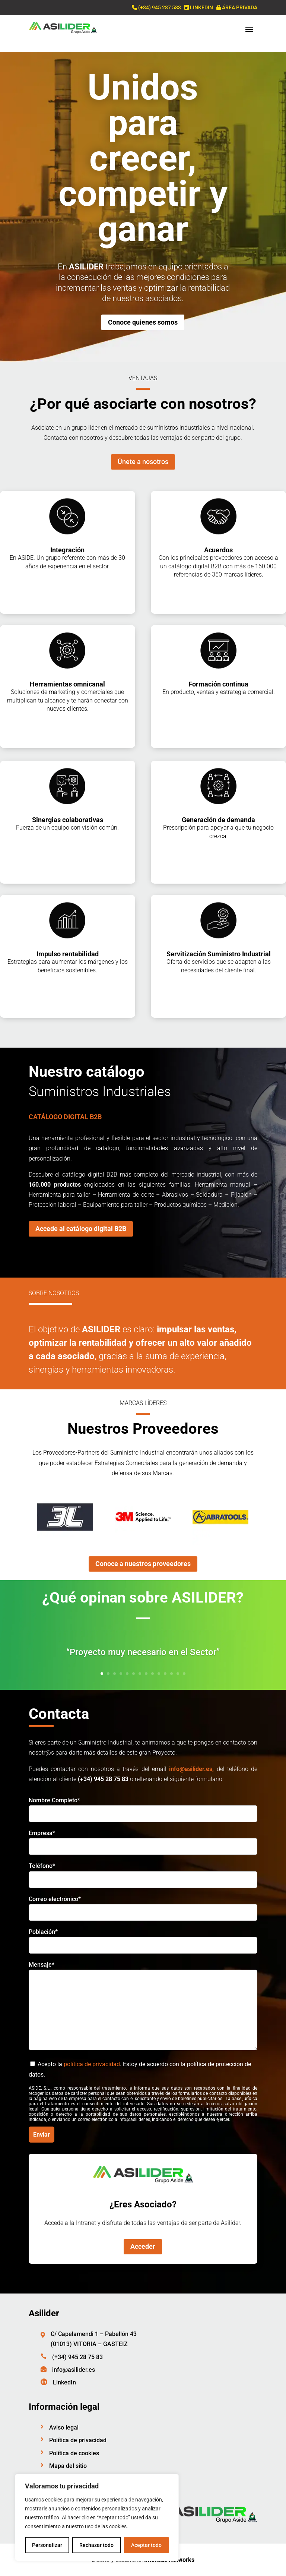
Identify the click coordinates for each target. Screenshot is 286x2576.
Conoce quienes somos (143, 322)
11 (165, 1673)
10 (159, 1673)
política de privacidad (92, 2064)
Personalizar (47, 2545)
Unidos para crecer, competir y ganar (143, 158)
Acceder (142, 2246)
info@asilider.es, (191, 1768)
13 (178, 1673)
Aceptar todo (146, 2545)
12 (171, 1673)
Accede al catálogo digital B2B (80, 1228)
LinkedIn (64, 2382)
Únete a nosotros (143, 461)
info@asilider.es (73, 2369)
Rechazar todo (96, 2545)
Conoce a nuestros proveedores (143, 1564)
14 (184, 1673)
